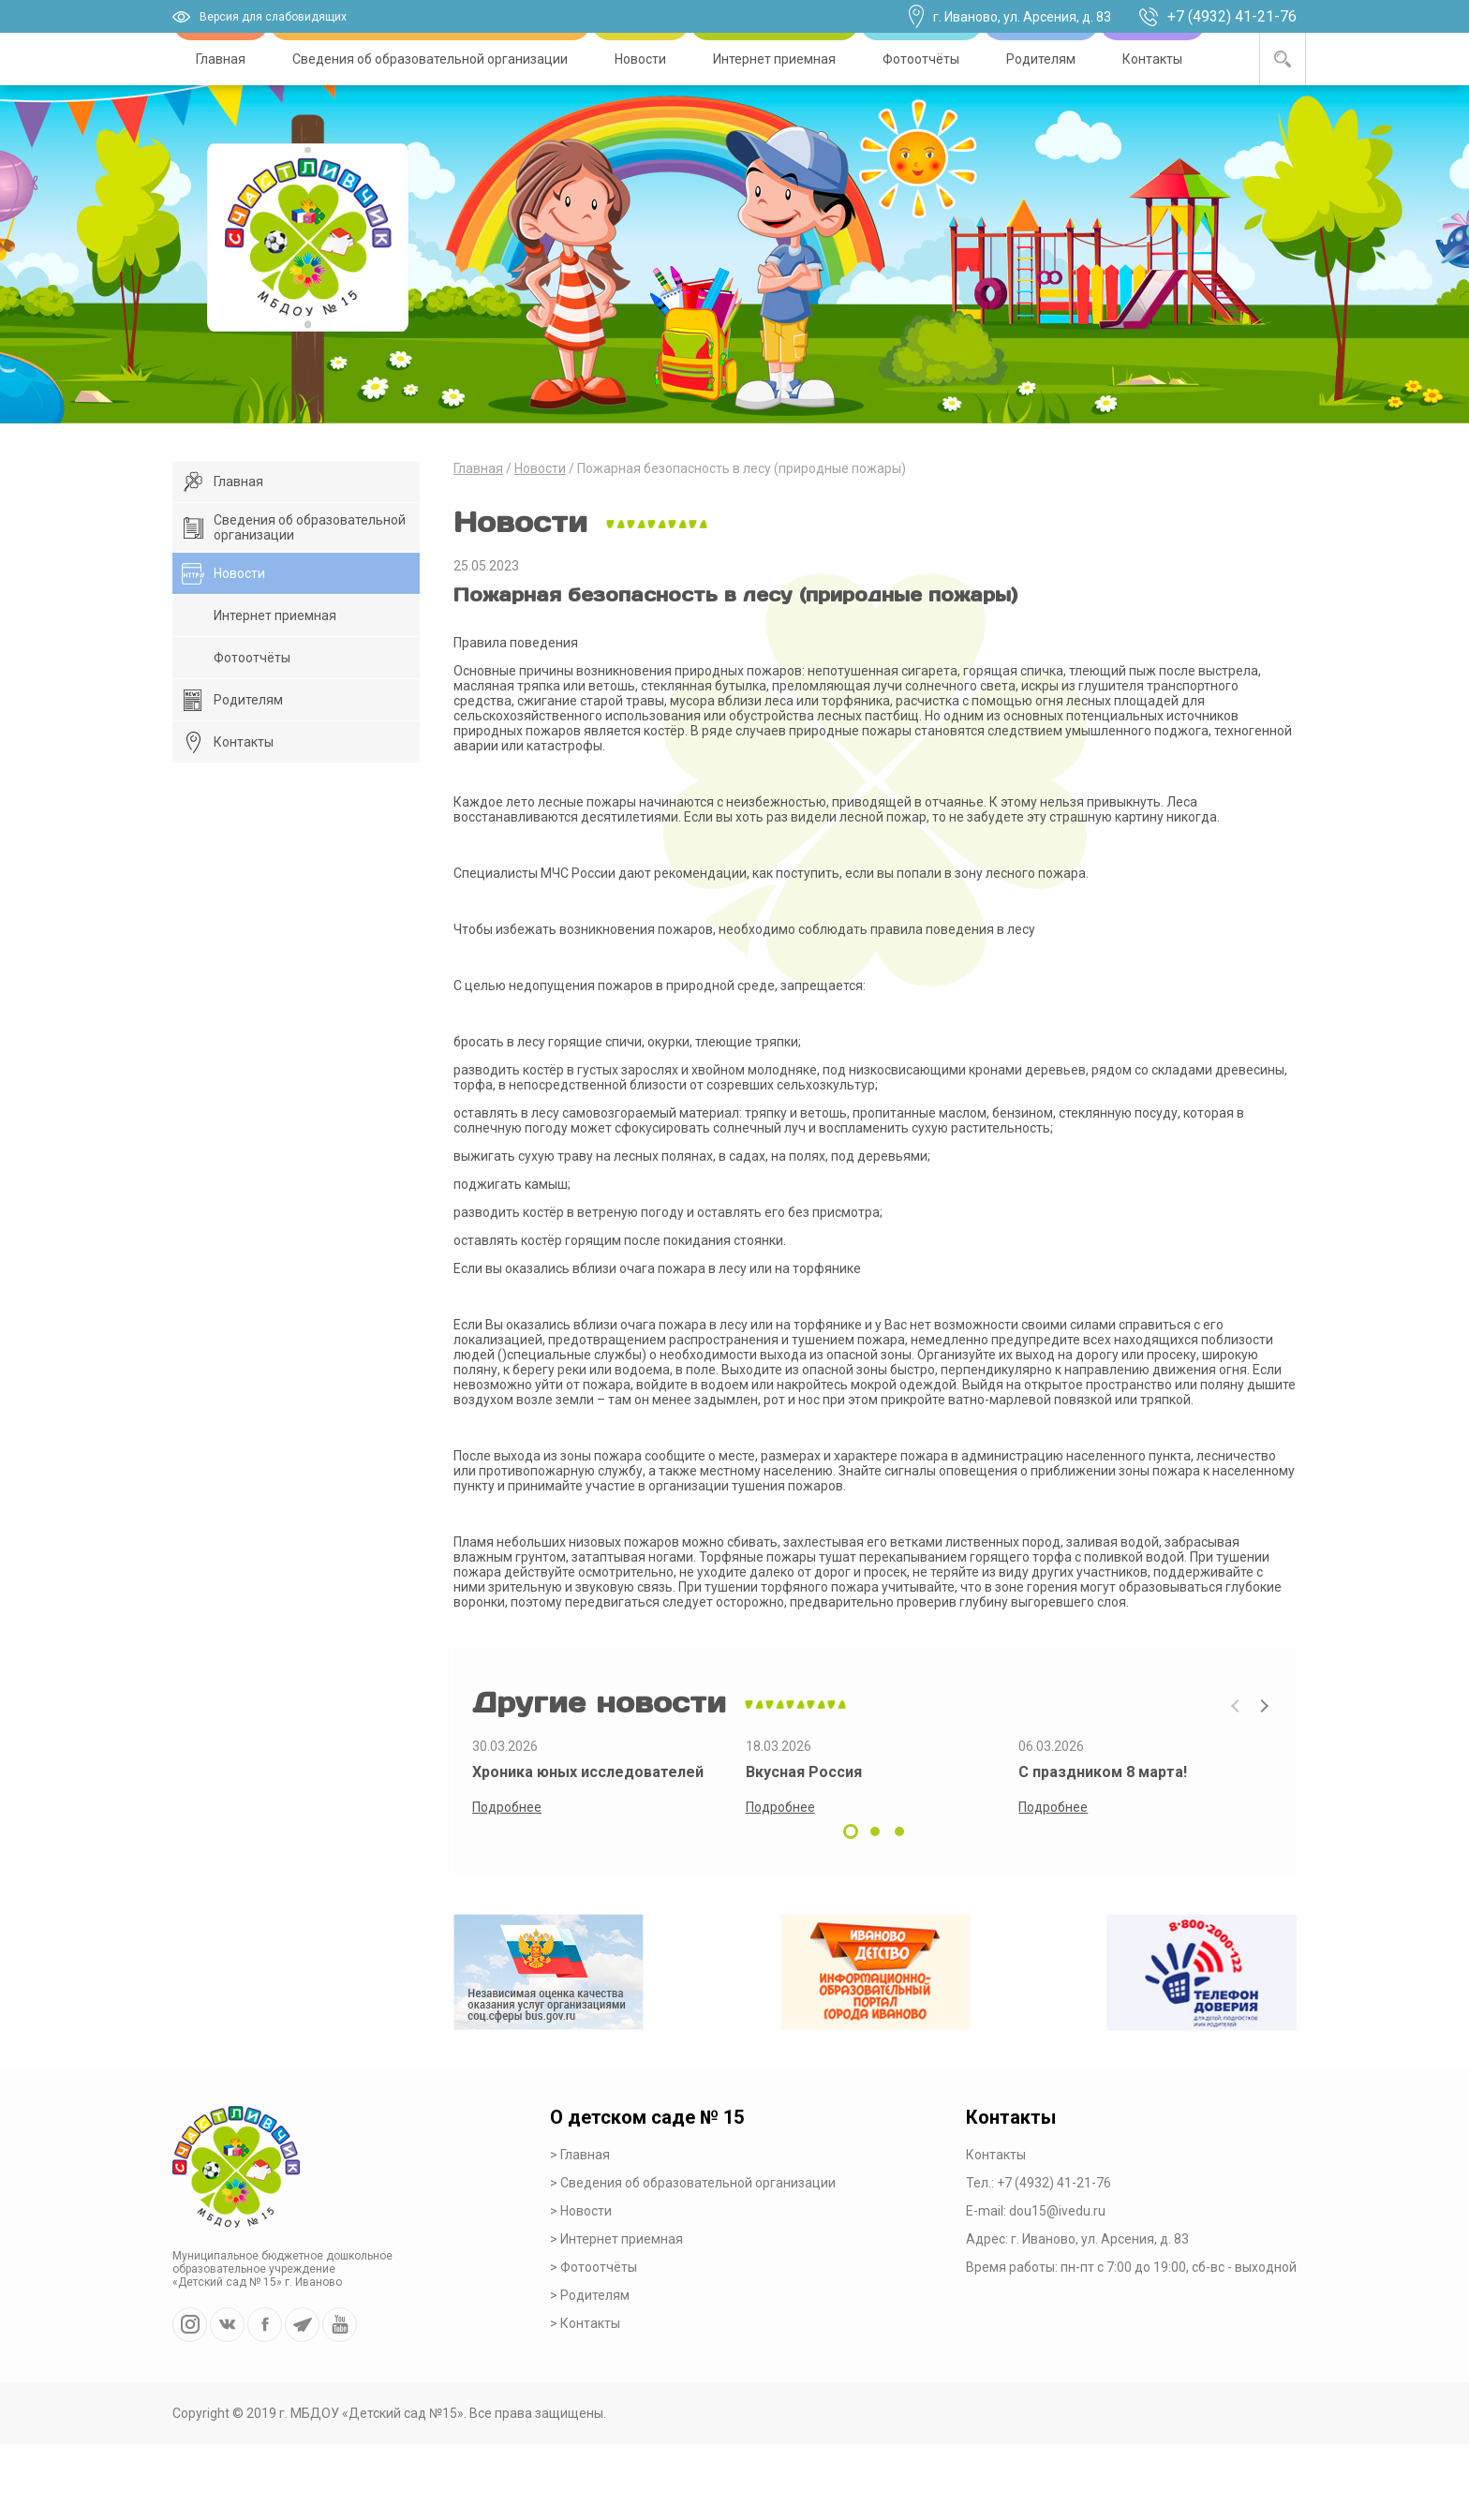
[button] (850, 1831)
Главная (220, 59)
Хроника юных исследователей (588, 1772)
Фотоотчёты (921, 59)
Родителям (1041, 59)
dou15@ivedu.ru (1057, 2210)
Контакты (1152, 59)
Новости (640, 59)
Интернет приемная (774, 59)
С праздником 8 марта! (1102, 1772)
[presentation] (1236, 1706)
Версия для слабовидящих (273, 16)
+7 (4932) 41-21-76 (1232, 16)
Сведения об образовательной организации (430, 59)
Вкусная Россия (804, 1772)
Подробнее (507, 1807)
